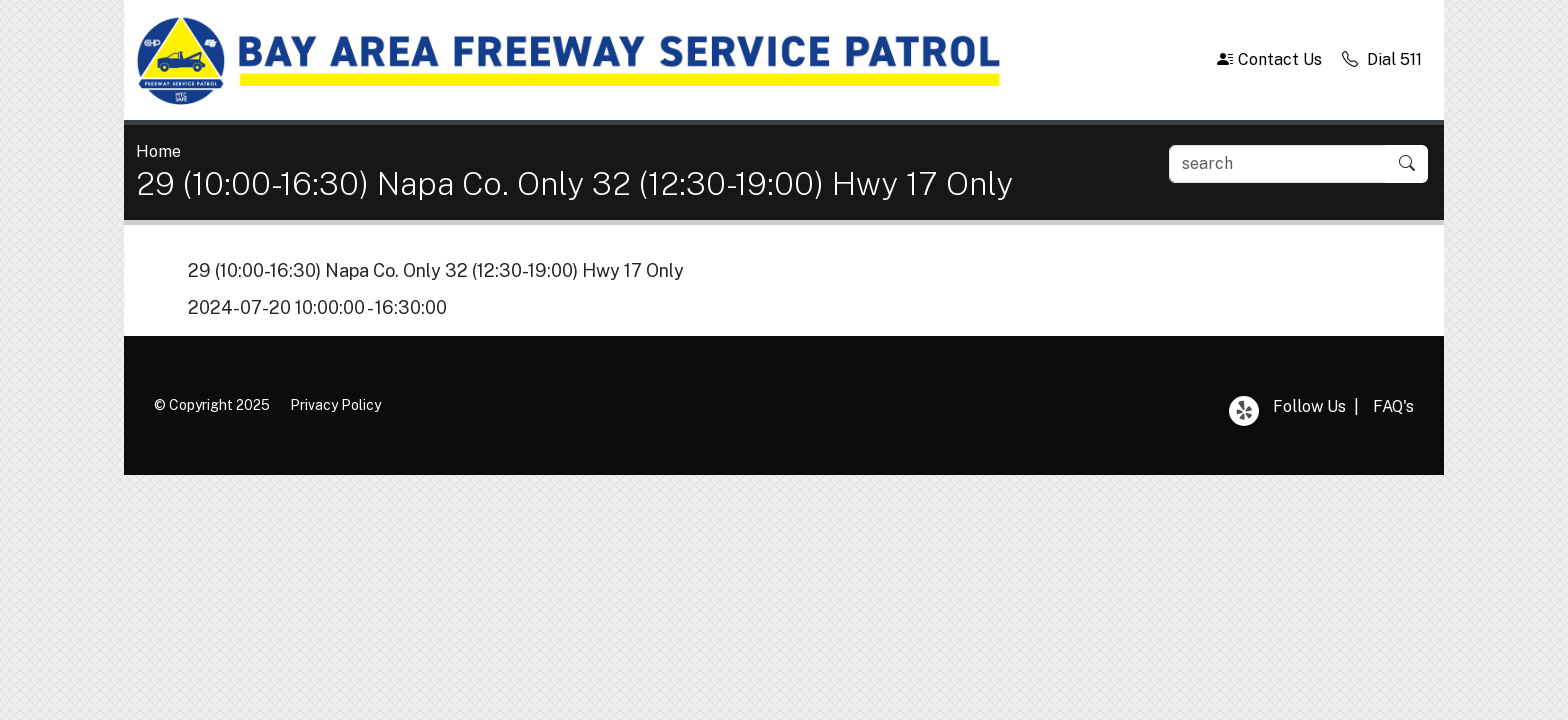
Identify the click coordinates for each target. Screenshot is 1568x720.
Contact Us (1269, 59)
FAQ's (1393, 406)
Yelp (1244, 411)
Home (158, 151)
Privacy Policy (335, 405)
